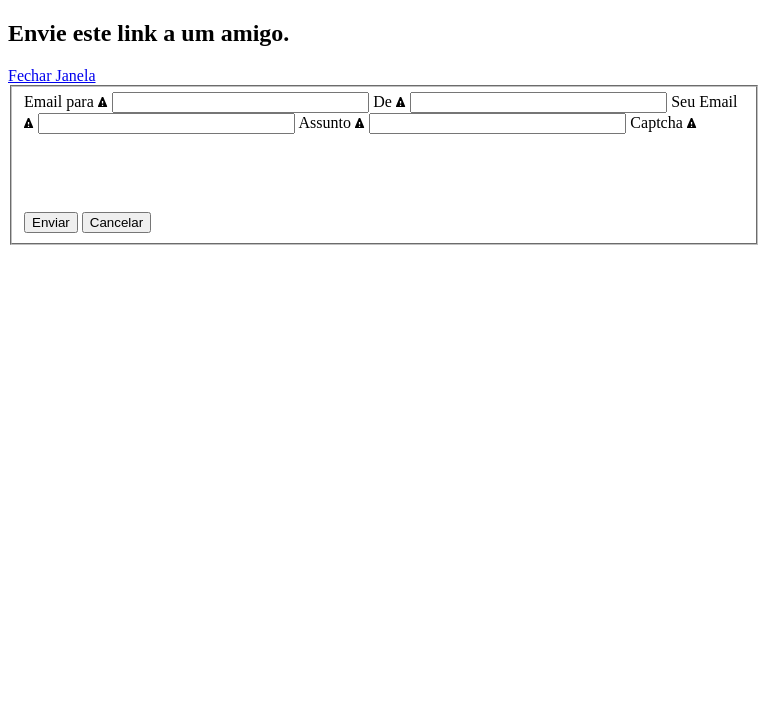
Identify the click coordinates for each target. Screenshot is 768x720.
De (389, 101)
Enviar (51, 222)
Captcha (663, 122)
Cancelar (116, 222)
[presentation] (176, 173)
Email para (66, 101)
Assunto (332, 122)
